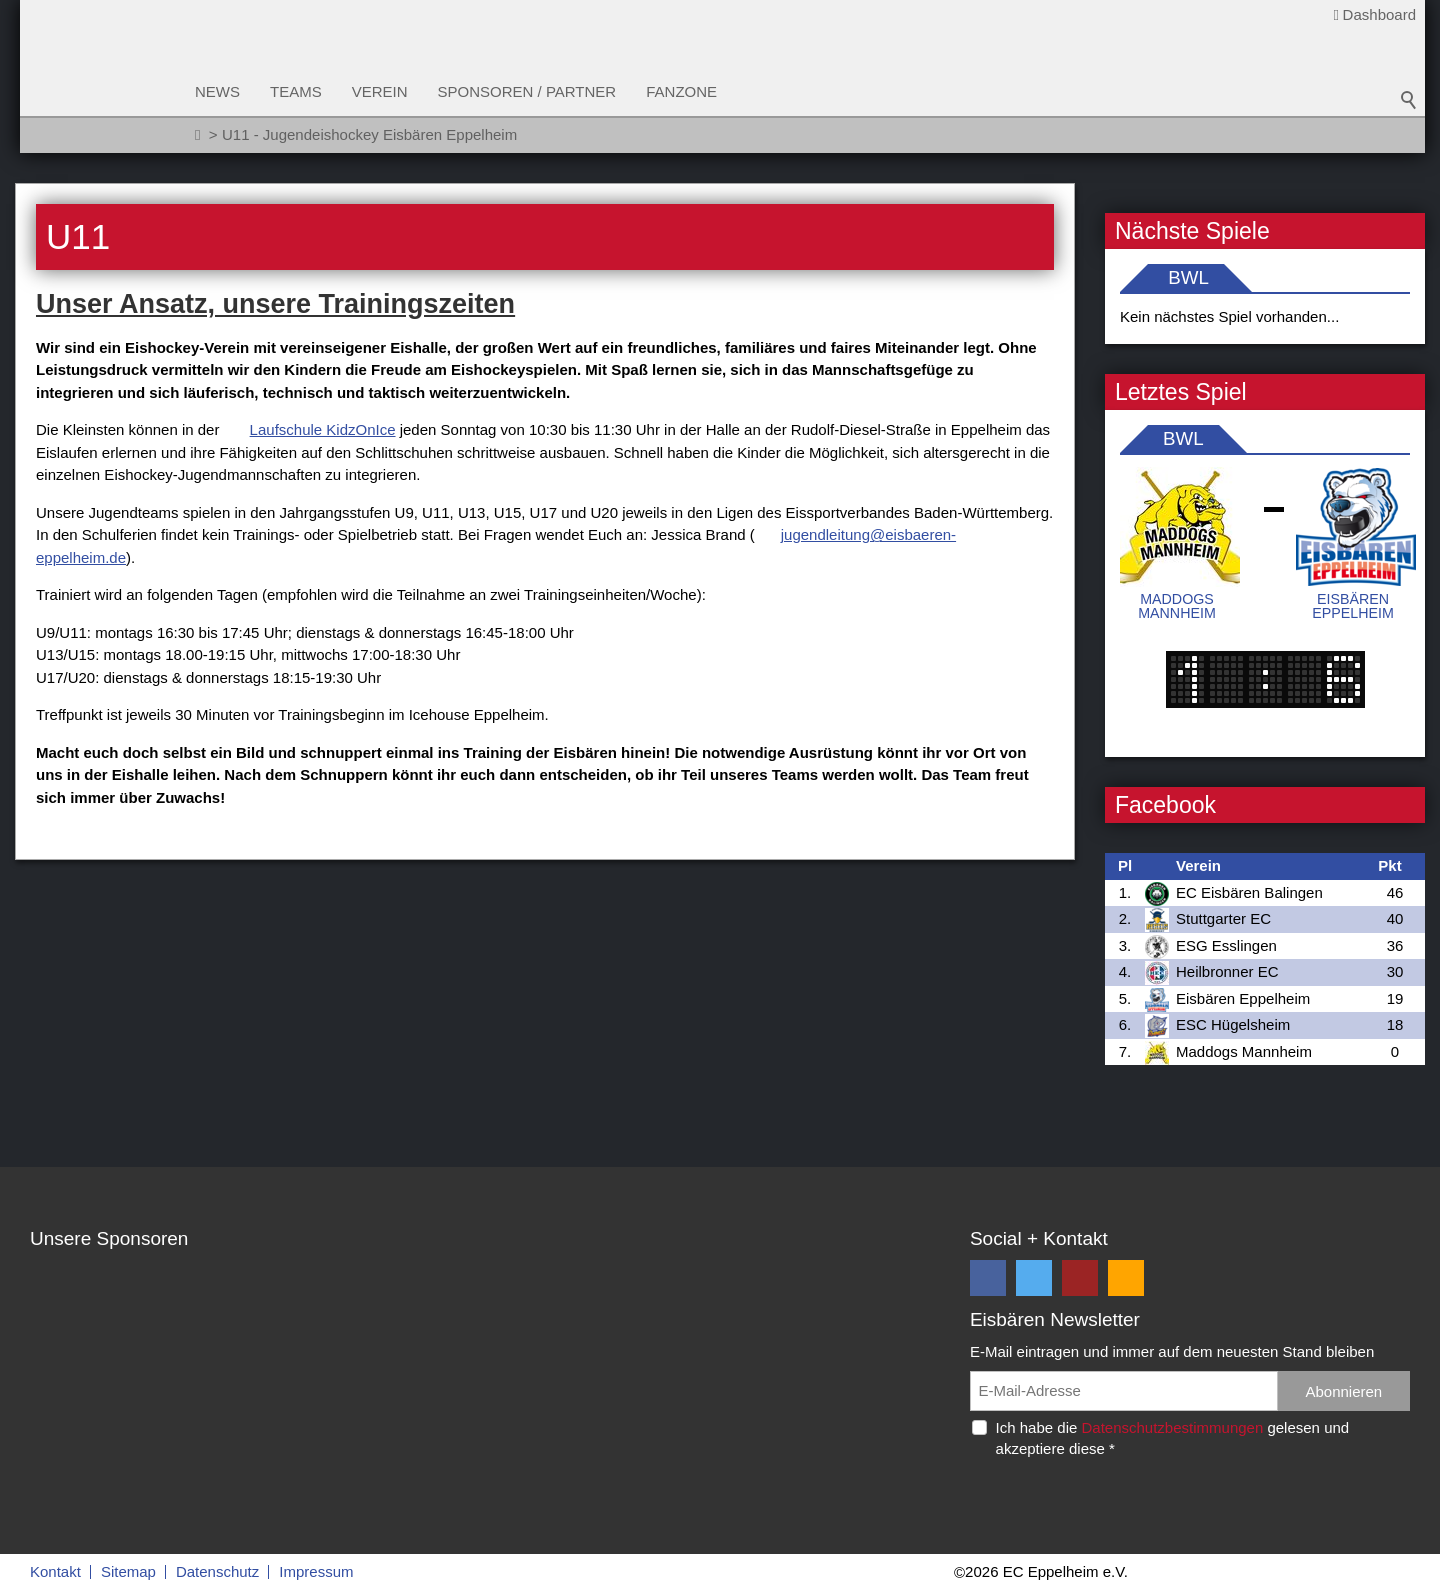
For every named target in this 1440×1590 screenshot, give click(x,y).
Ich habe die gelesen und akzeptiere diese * (1173, 1438)
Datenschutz (217, 1571)
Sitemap (128, 1571)
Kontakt (55, 1571)
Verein (380, 91)
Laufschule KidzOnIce (323, 429)
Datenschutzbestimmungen (1172, 1427)
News (217, 91)
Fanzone (681, 91)
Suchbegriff (1409, 100)
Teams (296, 91)
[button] (988, 1278)
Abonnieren (1343, 1391)
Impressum (316, 1571)
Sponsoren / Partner (527, 91)
